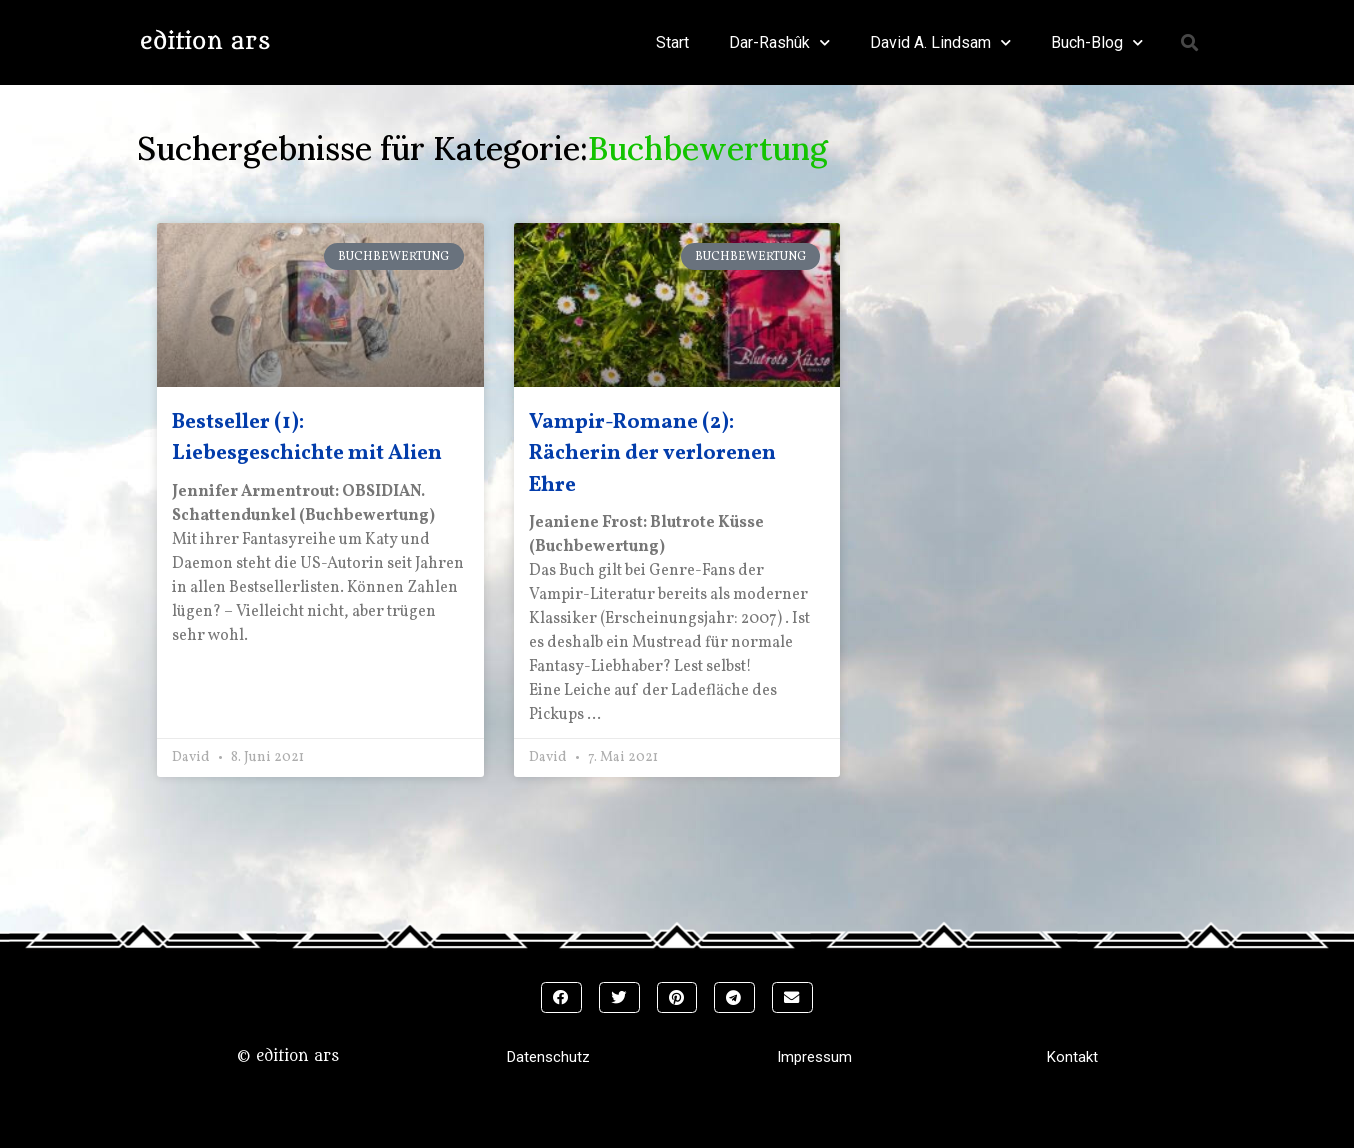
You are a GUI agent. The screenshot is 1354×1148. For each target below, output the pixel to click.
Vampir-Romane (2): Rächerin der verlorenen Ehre (652, 454)
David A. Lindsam (940, 42)
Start (672, 42)
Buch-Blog (1097, 42)
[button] (1190, 42)
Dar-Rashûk (779, 42)
